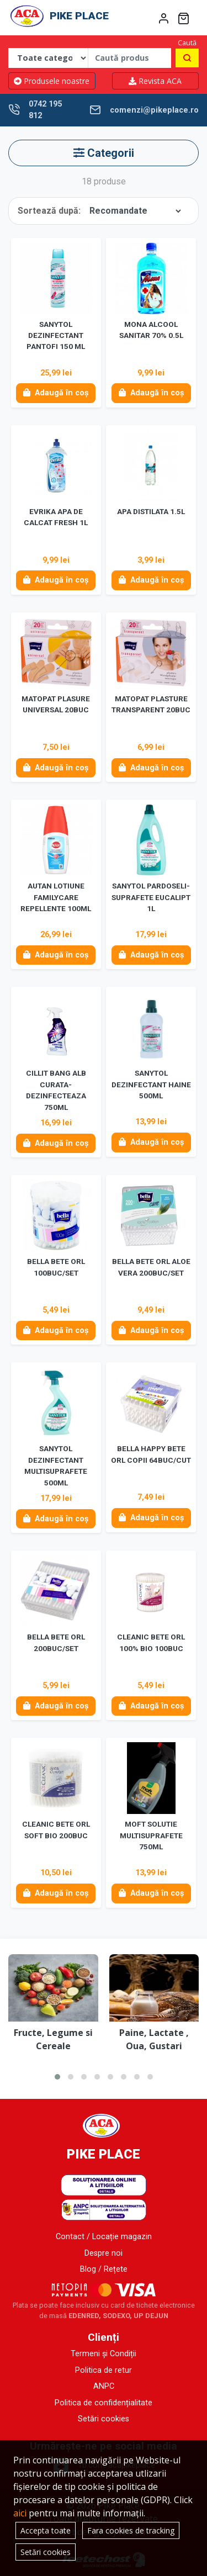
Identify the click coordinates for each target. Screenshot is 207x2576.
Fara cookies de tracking (130, 2530)
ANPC (103, 2386)
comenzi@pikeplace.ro (154, 110)
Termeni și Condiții (103, 2353)
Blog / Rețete (104, 2269)
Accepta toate (45, 2530)
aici (19, 2513)
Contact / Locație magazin (104, 2236)
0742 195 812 (45, 110)
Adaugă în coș (55, 393)
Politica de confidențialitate (103, 2403)
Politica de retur (103, 2370)
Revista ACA (155, 81)
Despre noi (103, 2253)
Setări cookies (103, 2419)
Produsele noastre (51, 81)
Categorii (103, 153)
